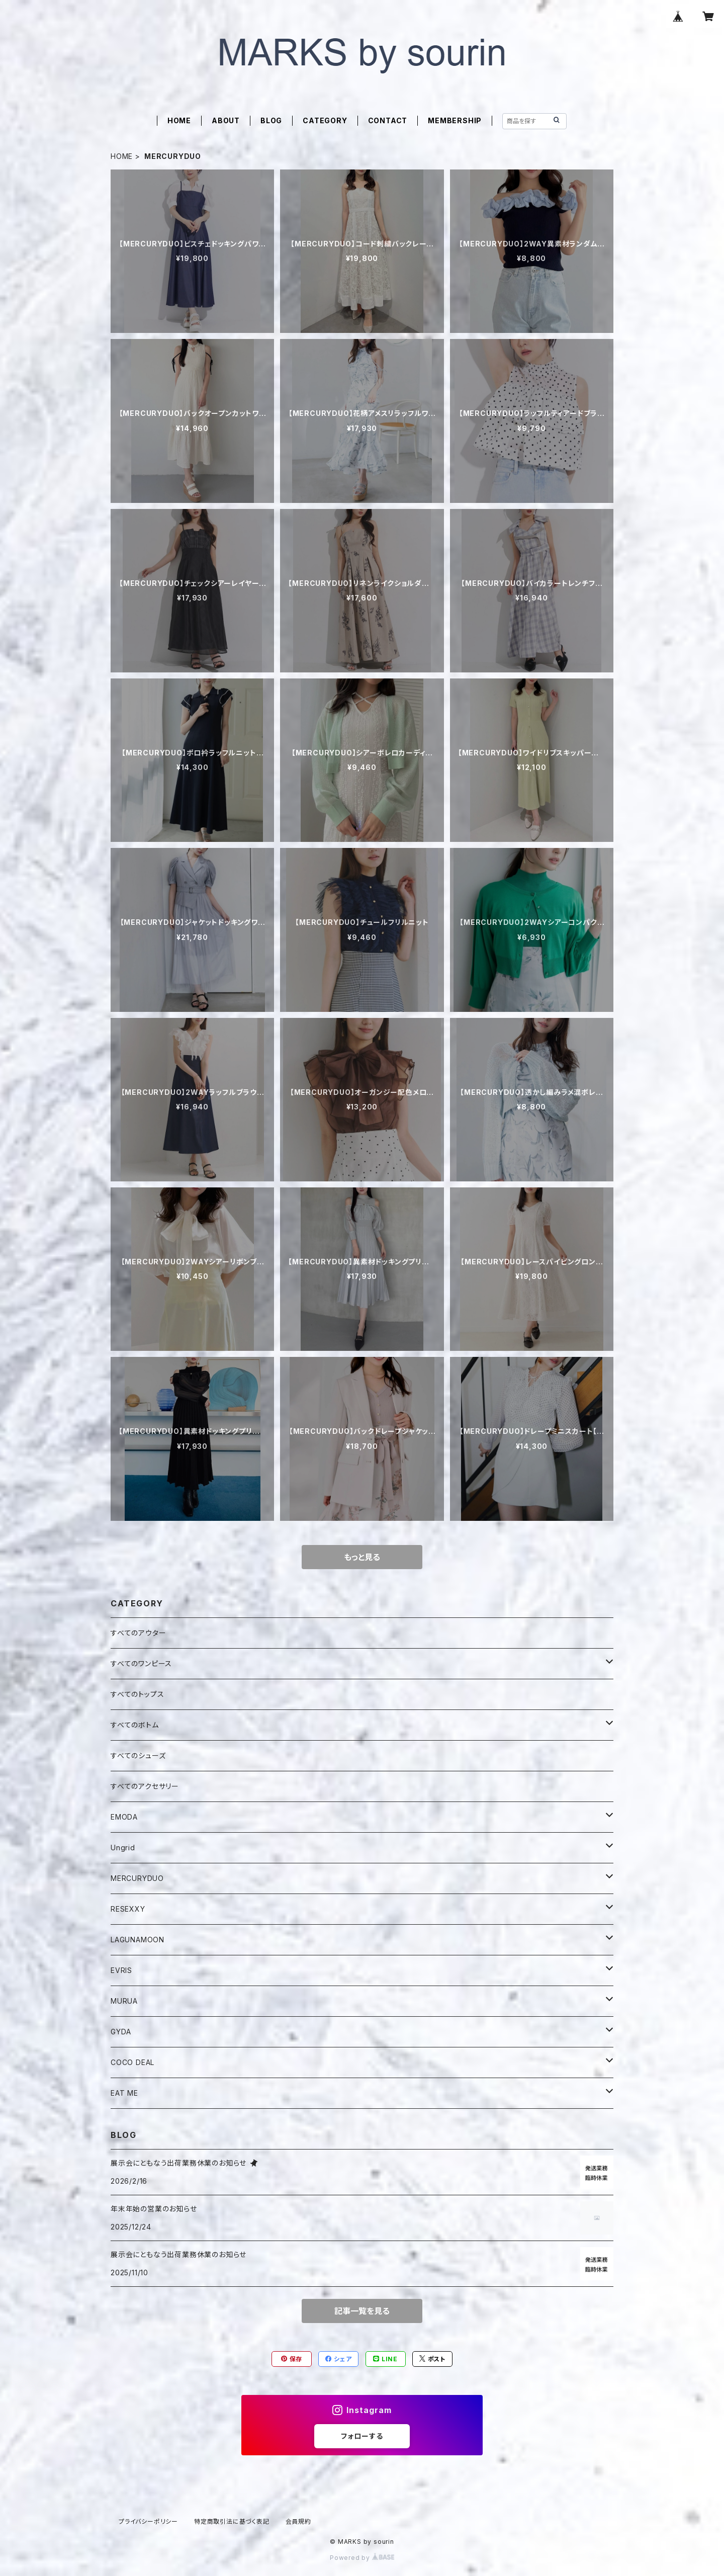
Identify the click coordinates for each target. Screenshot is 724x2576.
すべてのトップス (137, 1694)
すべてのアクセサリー (145, 1786)
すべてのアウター (138, 1632)
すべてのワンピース (141, 1663)
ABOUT (226, 120)
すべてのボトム (135, 1725)
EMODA (124, 1817)
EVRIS (121, 1970)
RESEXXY (128, 1909)
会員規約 (298, 2521)
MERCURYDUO (137, 1878)
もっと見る (362, 1557)
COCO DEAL (132, 2062)
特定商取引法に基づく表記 (231, 2521)
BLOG (271, 120)
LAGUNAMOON (137, 1939)
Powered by (362, 2557)
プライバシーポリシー (148, 2521)
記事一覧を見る (362, 2311)
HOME (179, 120)
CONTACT (388, 120)
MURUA (124, 2001)
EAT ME (124, 2093)
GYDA (121, 2031)
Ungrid (123, 1847)
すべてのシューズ (138, 1755)
